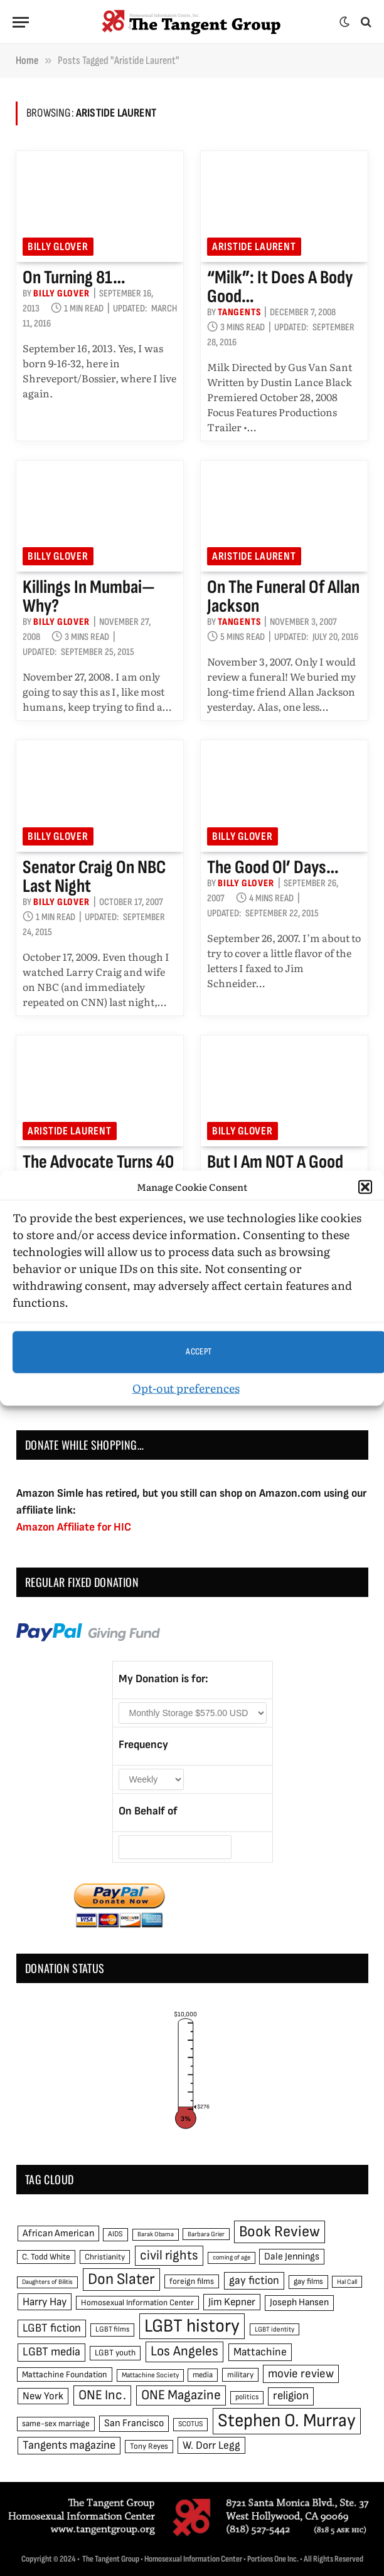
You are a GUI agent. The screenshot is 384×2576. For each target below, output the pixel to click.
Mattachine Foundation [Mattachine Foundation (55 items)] (64, 2374)
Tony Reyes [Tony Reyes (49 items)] (149, 2446)
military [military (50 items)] (240, 2375)
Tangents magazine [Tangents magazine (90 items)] (69, 2445)
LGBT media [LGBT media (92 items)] (51, 2352)
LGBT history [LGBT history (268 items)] (192, 2326)
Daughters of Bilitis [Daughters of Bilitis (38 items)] (47, 2282)
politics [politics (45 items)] (247, 2397)
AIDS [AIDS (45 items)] (115, 2234)
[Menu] (21, 22)
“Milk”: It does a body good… (280, 287)
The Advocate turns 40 (98, 1162)
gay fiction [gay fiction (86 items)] (254, 2280)
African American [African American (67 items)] (58, 2233)
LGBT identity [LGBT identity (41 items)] (274, 2329)
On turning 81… (74, 277)
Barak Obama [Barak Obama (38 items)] (155, 2234)
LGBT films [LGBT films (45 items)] (112, 2329)
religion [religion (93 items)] (291, 2396)
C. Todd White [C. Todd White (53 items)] (46, 2257)
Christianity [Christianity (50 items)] (105, 2257)
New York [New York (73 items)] (43, 2396)
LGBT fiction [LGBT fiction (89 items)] (52, 2328)
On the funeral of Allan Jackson (283, 596)
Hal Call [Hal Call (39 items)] (347, 2282)
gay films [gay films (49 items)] (308, 2281)
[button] (365, 1187)
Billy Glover (58, 246)
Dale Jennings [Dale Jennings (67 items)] (291, 2257)
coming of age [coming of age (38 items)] (231, 2257)
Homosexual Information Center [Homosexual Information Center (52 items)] (137, 2303)
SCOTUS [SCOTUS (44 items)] (190, 2424)
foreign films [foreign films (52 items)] (191, 2281)
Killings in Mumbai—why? (89, 596)
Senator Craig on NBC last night (94, 877)
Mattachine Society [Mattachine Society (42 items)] (150, 2375)
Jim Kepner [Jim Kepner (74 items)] (231, 2302)
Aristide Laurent (254, 246)
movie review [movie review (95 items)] (301, 2374)
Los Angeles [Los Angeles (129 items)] (184, 2351)
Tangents (239, 312)
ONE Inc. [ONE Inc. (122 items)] (102, 2395)
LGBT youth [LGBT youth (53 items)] (115, 2353)
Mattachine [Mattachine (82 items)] (260, 2352)
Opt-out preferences (186, 1387)
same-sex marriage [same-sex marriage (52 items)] (56, 2424)
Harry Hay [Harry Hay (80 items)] (45, 2301)
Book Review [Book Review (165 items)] (279, 2232)
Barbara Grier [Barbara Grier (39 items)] (206, 2234)
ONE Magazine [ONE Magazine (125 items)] (181, 2395)
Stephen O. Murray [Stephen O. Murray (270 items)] (287, 2421)
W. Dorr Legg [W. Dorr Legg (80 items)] (211, 2445)
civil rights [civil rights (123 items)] (169, 2255)
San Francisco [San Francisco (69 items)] (134, 2423)
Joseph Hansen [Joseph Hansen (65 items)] (299, 2302)
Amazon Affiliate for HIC (73, 1527)
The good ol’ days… (273, 867)
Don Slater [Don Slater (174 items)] (121, 2279)
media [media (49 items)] (203, 2375)
